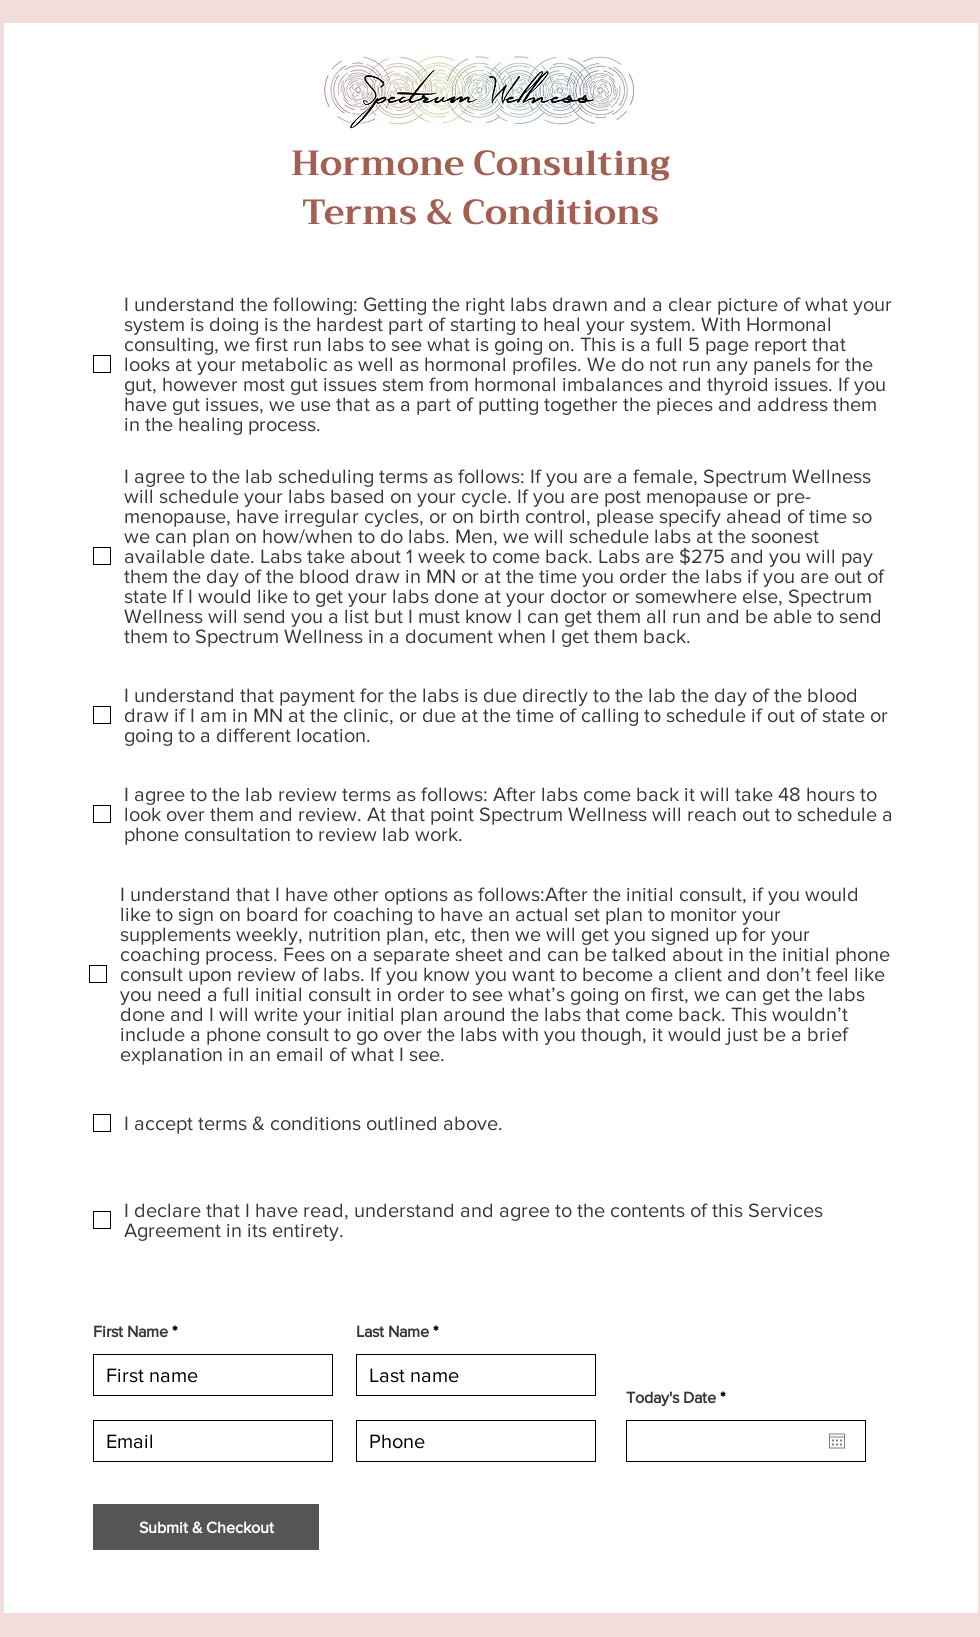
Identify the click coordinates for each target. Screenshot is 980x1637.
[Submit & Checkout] (206, 1527)
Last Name (392, 1332)
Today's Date (679, 1398)
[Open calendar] (837, 1441)
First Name (130, 1332)
